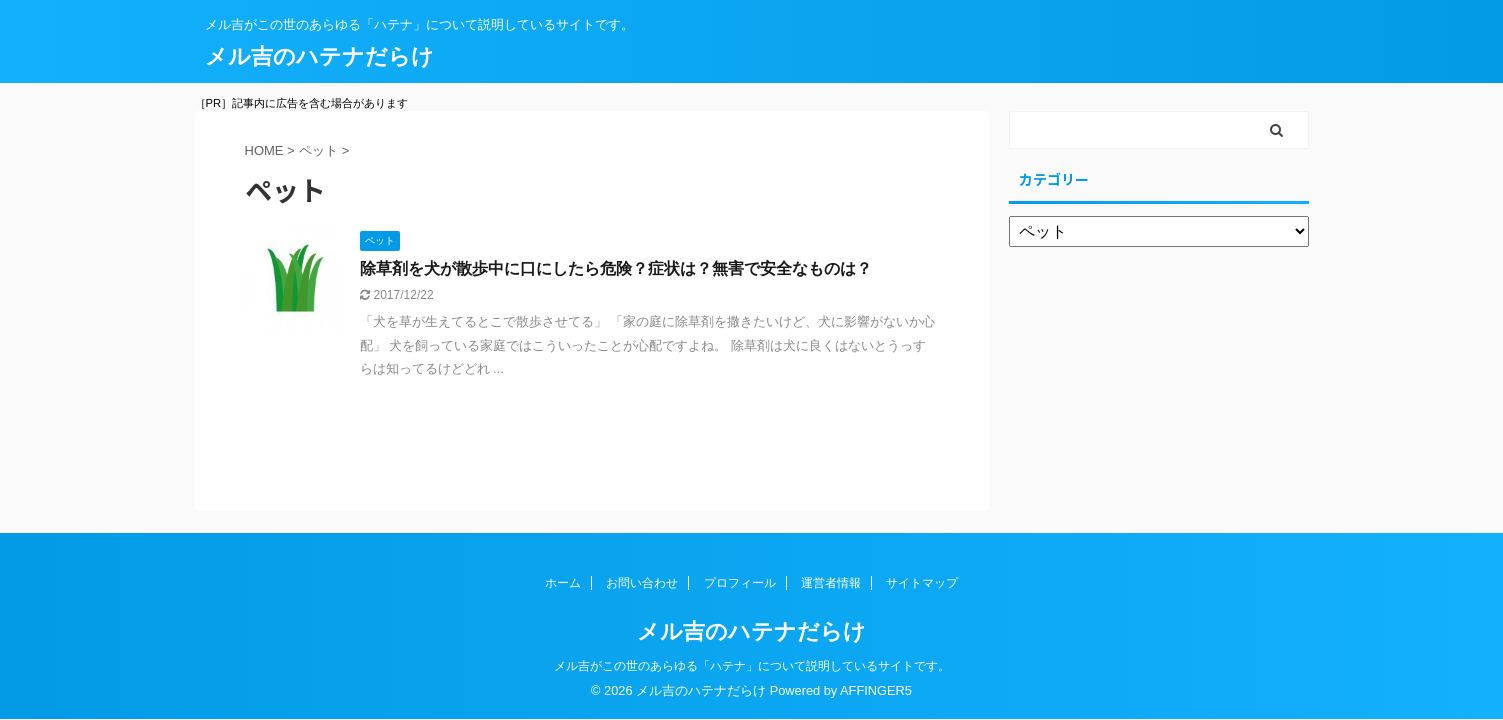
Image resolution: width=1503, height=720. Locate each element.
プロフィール (740, 583)
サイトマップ (922, 583)
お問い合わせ (642, 583)
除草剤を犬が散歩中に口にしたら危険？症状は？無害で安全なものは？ (616, 268)
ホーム (563, 583)
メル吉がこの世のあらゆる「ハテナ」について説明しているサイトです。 (752, 666)
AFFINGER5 (876, 690)
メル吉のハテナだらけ (319, 56)
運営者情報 (831, 583)
